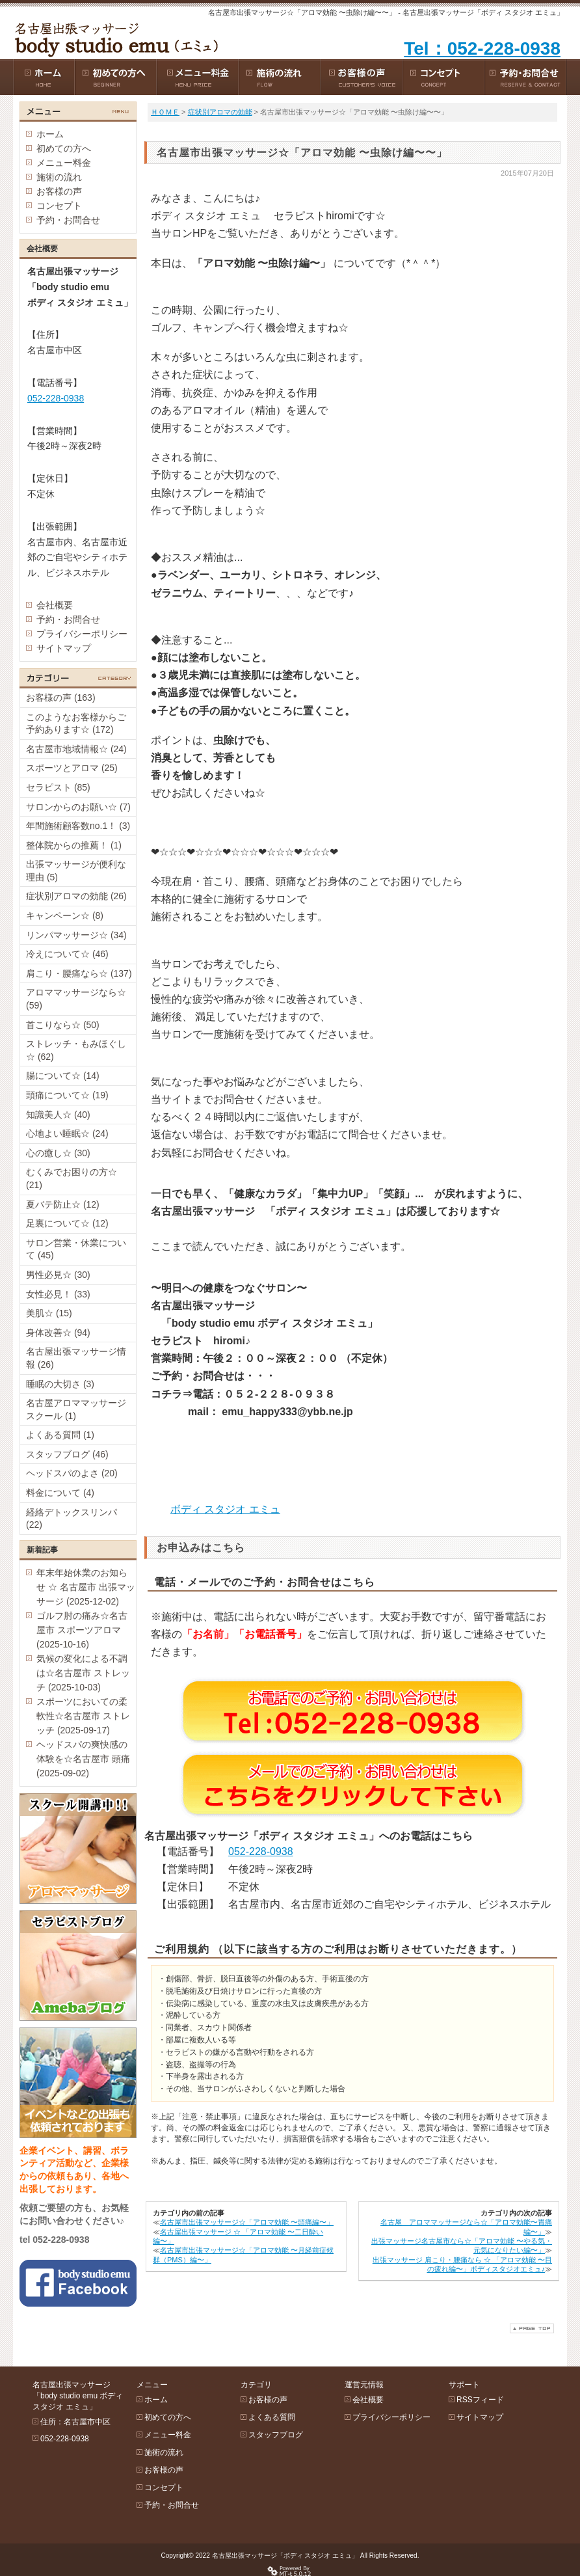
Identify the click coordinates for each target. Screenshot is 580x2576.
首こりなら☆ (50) (62, 1025)
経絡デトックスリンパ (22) (71, 1518)
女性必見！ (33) (58, 1294)
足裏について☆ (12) (67, 1223)
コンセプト (59, 205)
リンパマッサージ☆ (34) (76, 935)
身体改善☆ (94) (58, 1332)
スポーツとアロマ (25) (72, 768)
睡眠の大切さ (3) (60, 1384)
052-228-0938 (260, 1851)
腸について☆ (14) (62, 1075)
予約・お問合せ (68, 220)
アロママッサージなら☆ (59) (76, 998)
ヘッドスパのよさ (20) (72, 1473)
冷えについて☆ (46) (67, 954)
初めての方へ (63, 148)
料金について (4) (60, 1492)
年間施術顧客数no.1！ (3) (78, 825)
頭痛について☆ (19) (67, 1095)
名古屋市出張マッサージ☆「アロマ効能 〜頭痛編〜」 (247, 2222)
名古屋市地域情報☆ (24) (76, 749)
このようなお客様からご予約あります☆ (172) (76, 723)
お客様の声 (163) (61, 697)
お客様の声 (59, 191)
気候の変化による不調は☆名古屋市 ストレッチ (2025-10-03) (83, 1672)
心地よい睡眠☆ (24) (67, 1133)
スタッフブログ (275, 2434)
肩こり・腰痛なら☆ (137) (79, 973)
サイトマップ (63, 648)
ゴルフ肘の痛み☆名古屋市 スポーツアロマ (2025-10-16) (81, 1629)
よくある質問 (271, 2417)
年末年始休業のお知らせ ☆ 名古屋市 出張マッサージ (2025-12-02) (85, 1587)
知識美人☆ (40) (58, 1114)
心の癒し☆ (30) (58, 1153)
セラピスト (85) (58, 787)
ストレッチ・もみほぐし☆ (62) (76, 1050)
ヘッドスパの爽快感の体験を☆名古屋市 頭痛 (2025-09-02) (83, 1758)
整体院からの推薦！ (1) (74, 845)
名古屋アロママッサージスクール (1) (76, 1409)
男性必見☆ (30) (58, 1274)
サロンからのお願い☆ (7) (78, 807)
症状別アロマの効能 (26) (76, 896)
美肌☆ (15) (49, 1313)
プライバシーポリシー (81, 634)
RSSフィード (480, 2399)
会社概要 (54, 605)
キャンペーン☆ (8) (64, 915)
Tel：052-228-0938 (482, 48)
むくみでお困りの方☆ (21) (71, 1178)
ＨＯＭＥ (165, 112)
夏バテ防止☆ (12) (62, 1204)
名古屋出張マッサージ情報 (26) (76, 1358)
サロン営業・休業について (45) (76, 1249)
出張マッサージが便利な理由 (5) (76, 870)
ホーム (50, 134)
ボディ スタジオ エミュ (225, 1509)
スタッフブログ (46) (67, 1454)
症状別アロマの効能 (220, 112)
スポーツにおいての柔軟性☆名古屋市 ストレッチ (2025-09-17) (83, 1715)
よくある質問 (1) (60, 1435)
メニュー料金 (63, 162)
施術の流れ (59, 177)
